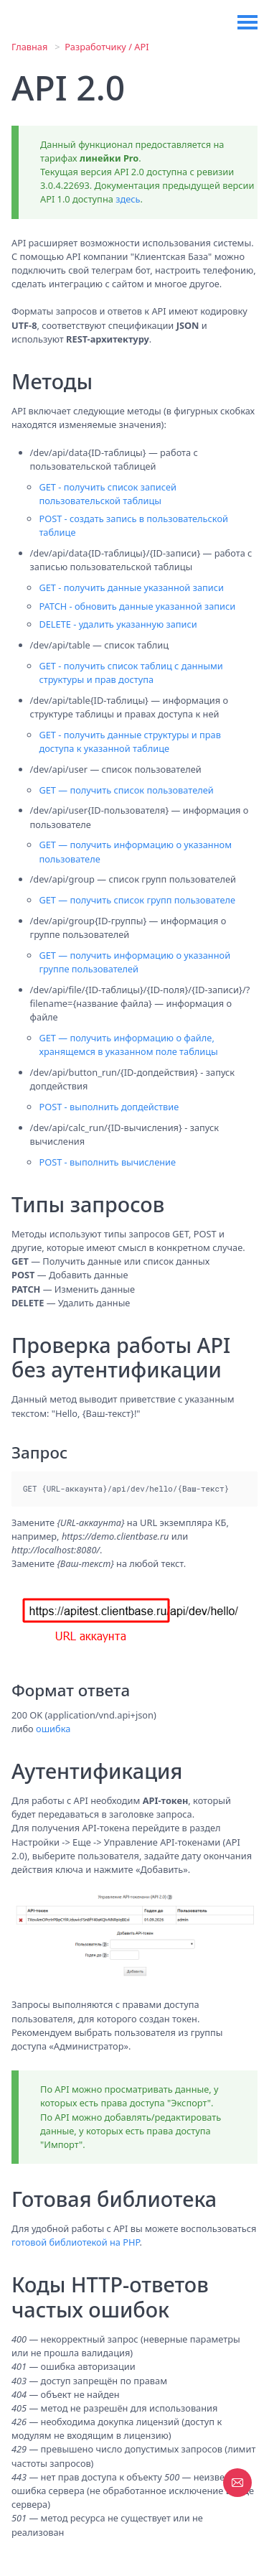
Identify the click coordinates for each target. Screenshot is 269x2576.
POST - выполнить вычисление (107, 1162)
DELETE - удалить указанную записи (118, 624)
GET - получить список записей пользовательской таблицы (107, 493)
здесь (127, 198)
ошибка (53, 1728)
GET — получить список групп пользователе (137, 899)
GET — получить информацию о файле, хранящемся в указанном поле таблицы (128, 1044)
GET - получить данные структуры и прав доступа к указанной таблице (130, 741)
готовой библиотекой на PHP (75, 2242)
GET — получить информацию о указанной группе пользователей (134, 962)
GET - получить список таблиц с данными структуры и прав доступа (130, 672)
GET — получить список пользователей (126, 790)
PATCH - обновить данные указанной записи (137, 606)
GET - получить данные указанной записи (131, 587)
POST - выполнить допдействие (109, 1106)
